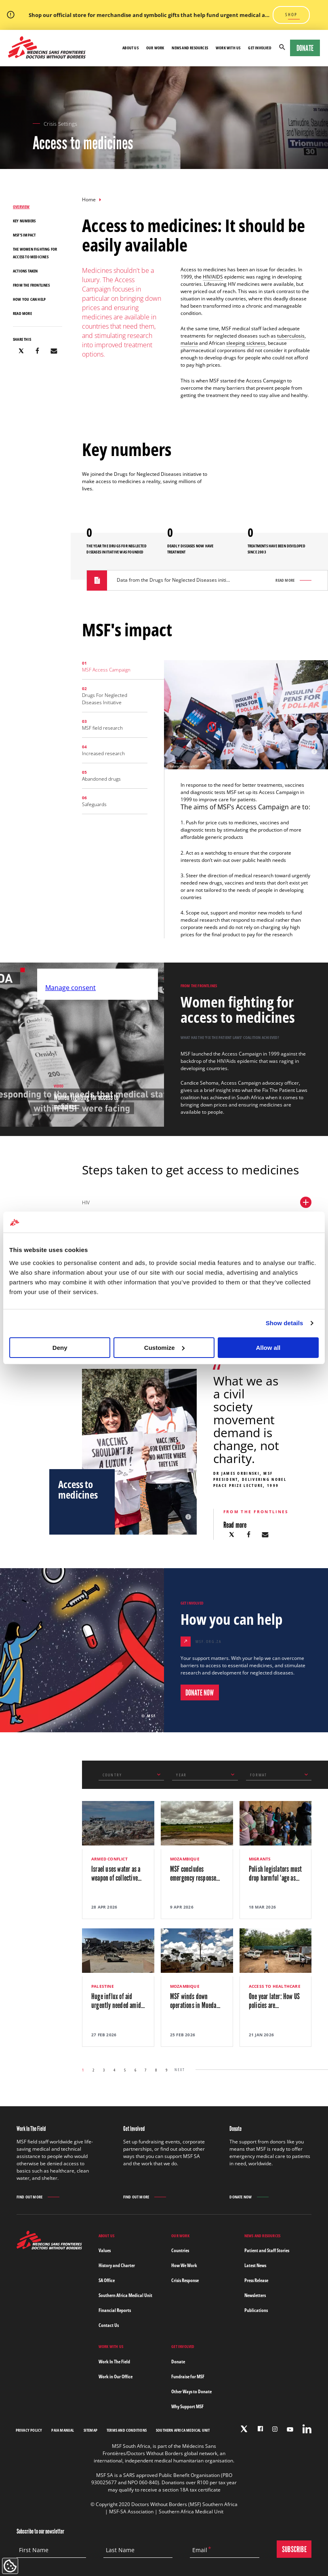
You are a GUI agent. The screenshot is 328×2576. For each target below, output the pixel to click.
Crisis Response (185, 2280)
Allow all (268, 1347)
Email (199, 2550)
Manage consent (70, 987)
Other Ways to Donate (191, 2391)
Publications (256, 2310)
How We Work (184, 2265)
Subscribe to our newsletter (40, 2531)
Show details (284, 1323)
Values (105, 2250)
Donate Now (240, 2197)
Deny (60, 1347)
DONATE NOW (199, 1693)
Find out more (30, 2197)
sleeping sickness (245, 343)
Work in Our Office (115, 2376)
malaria (189, 343)
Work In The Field (114, 2361)
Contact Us (109, 2325)
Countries (180, 2250)
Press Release (256, 2280)
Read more (284, 580)
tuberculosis (291, 335)
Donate (304, 48)
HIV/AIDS (213, 276)
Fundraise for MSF (187, 2376)
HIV (196, 1202)
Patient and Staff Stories (266, 2250)
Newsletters (255, 2295)
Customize (164, 1347)
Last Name (120, 2550)
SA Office (107, 2280)
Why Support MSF (187, 2406)
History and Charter (117, 2265)
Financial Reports (115, 2310)
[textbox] (125, 1774)
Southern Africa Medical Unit (125, 2295)
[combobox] (131, 1774)
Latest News (255, 2265)
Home (89, 199)
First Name (33, 2550)
